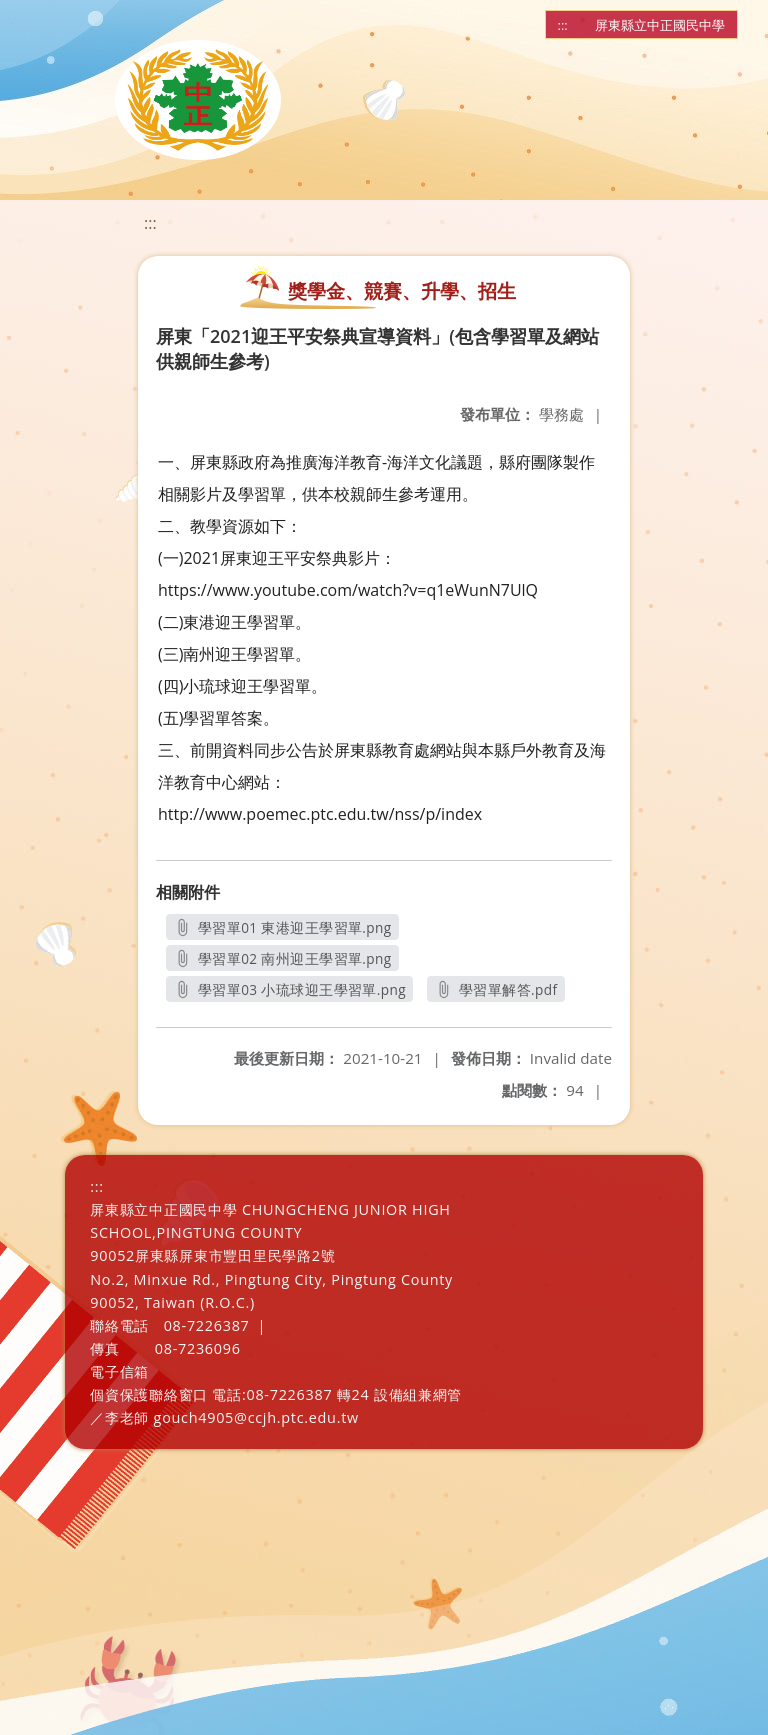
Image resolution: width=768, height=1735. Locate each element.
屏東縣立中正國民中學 (660, 25)
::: (563, 25)
